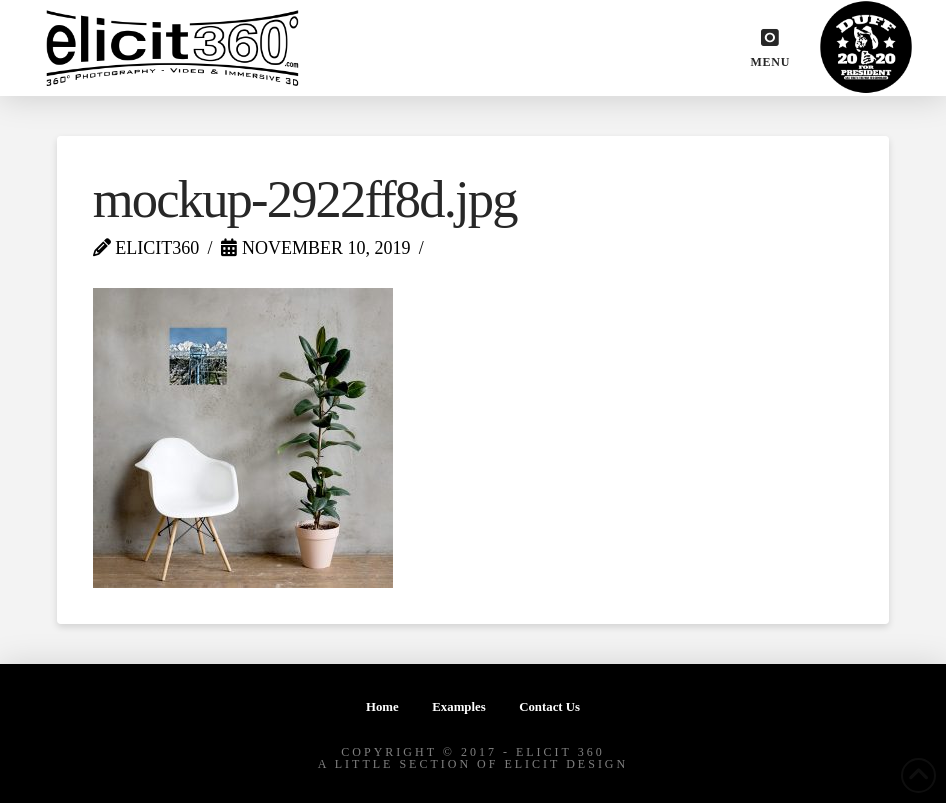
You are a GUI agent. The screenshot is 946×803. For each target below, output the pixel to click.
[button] (770, 48)
